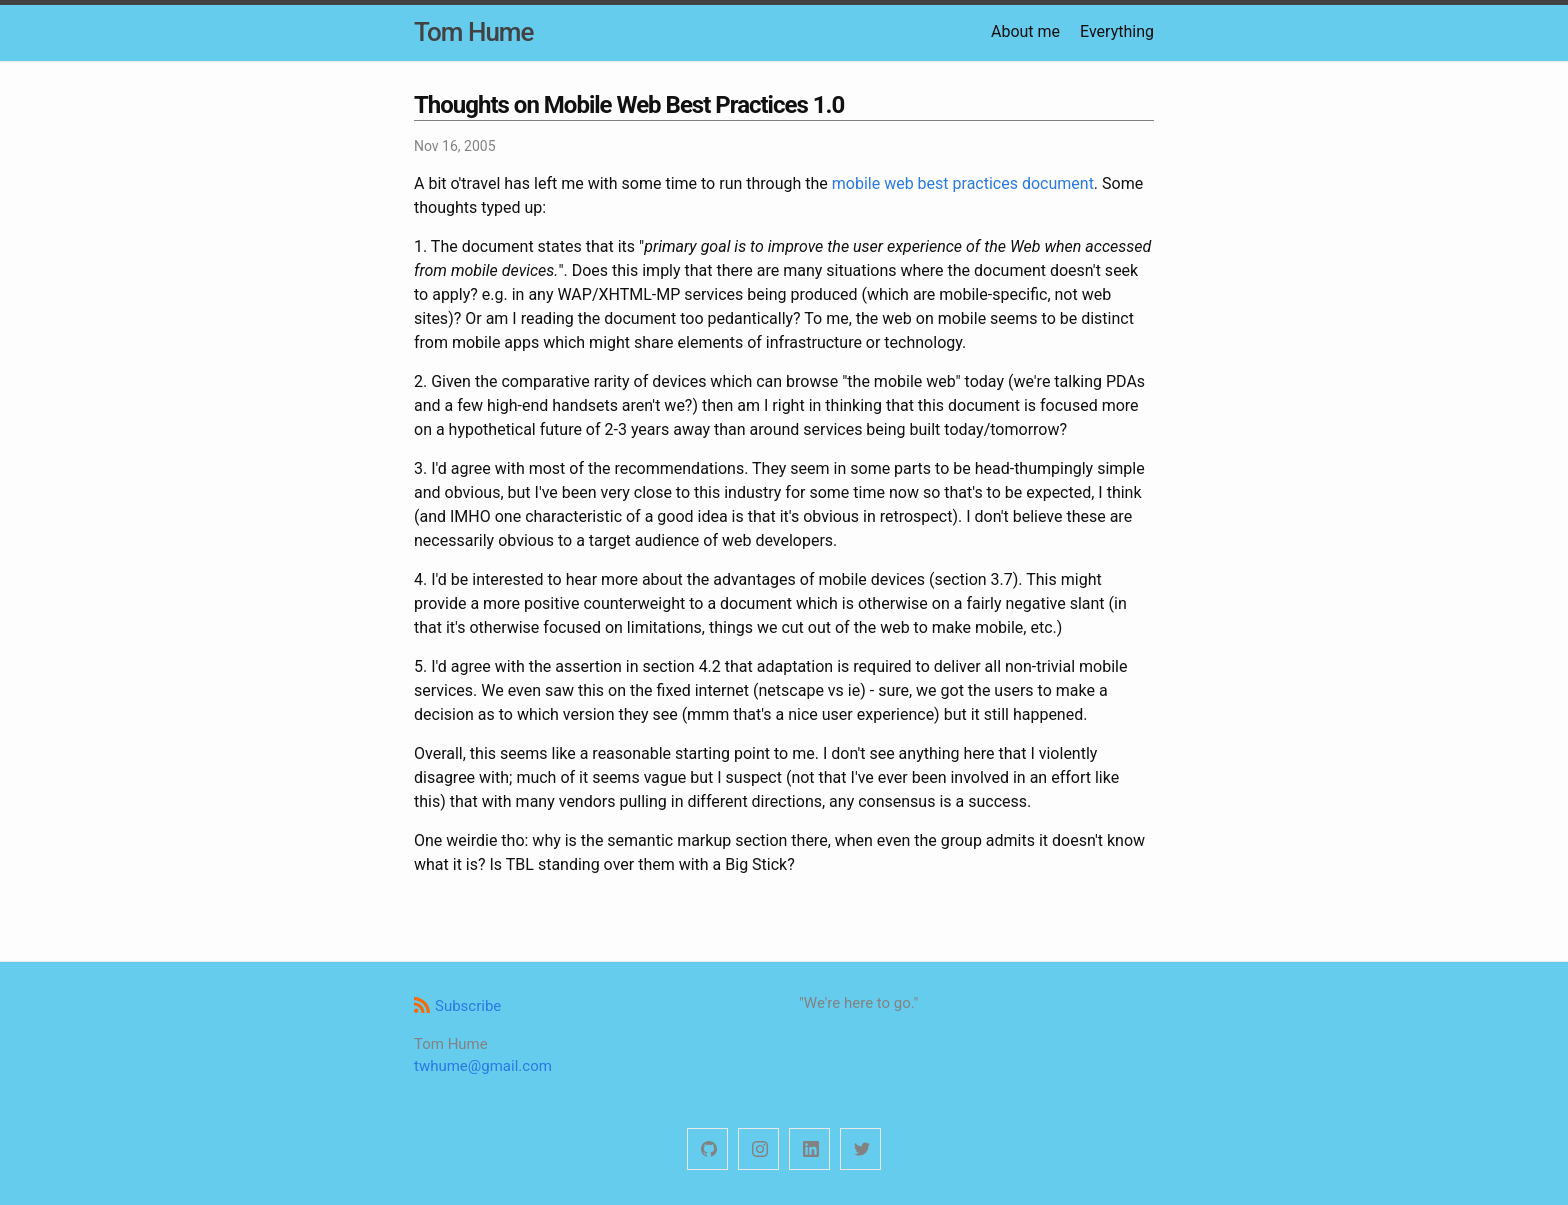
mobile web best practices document (963, 183)
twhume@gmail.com (483, 1066)
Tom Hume (473, 32)
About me (1025, 31)
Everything (1117, 31)
